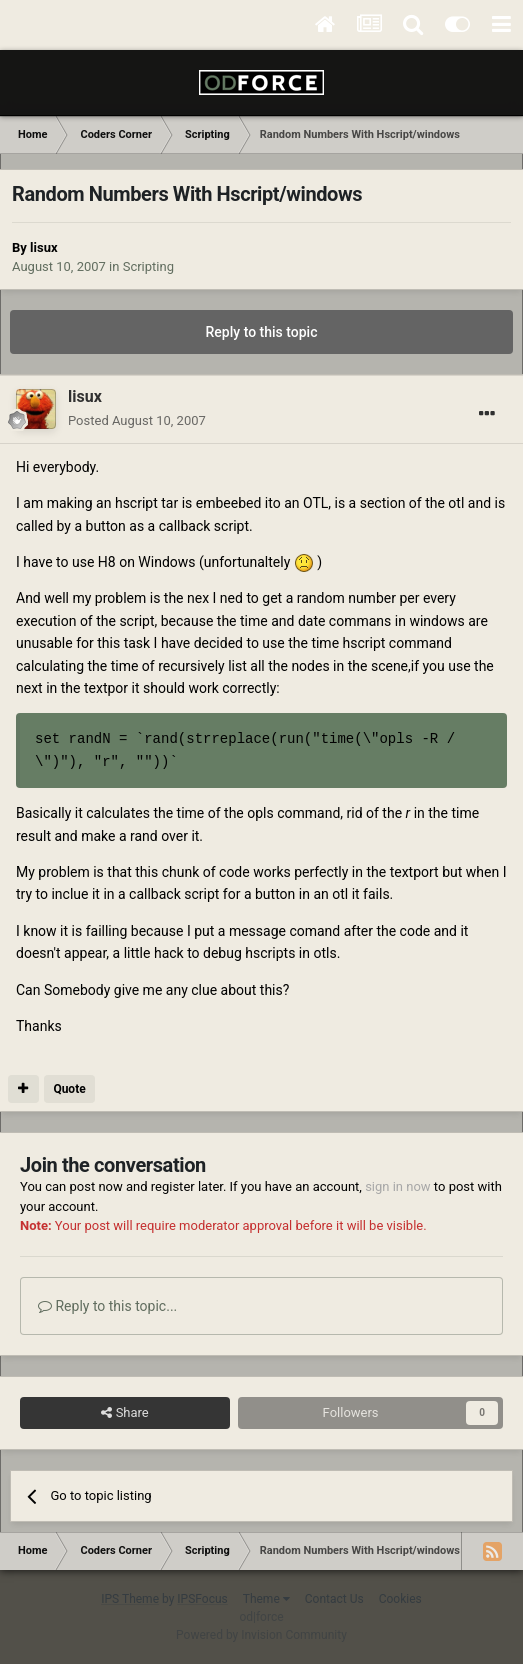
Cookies (400, 1599)
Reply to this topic (262, 332)
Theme (266, 1599)
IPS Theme (130, 1599)
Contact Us (334, 1599)
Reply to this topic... (107, 1306)
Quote (69, 1089)
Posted (137, 420)
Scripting (148, 266)
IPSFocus (202, 1599)
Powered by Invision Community (261, 1635)
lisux (43, 247)
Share (124, 1413)
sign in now (398, 1186)
